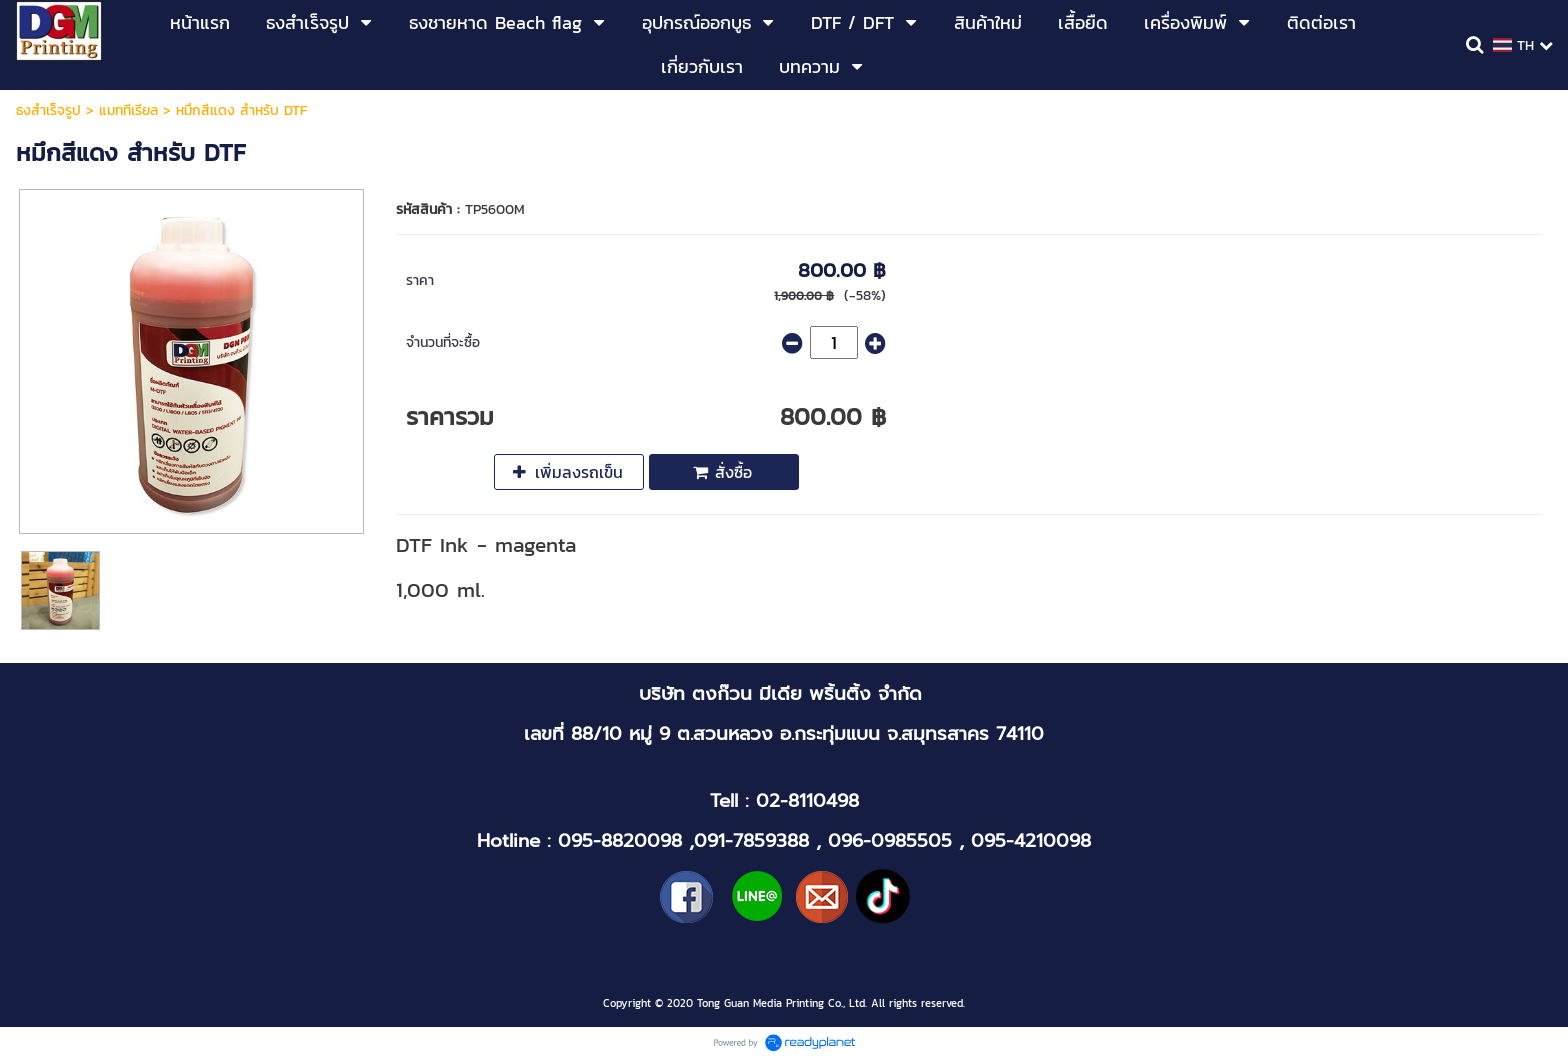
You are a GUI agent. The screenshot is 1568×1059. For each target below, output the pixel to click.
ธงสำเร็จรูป (48, 110)
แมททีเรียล (128, 110)
